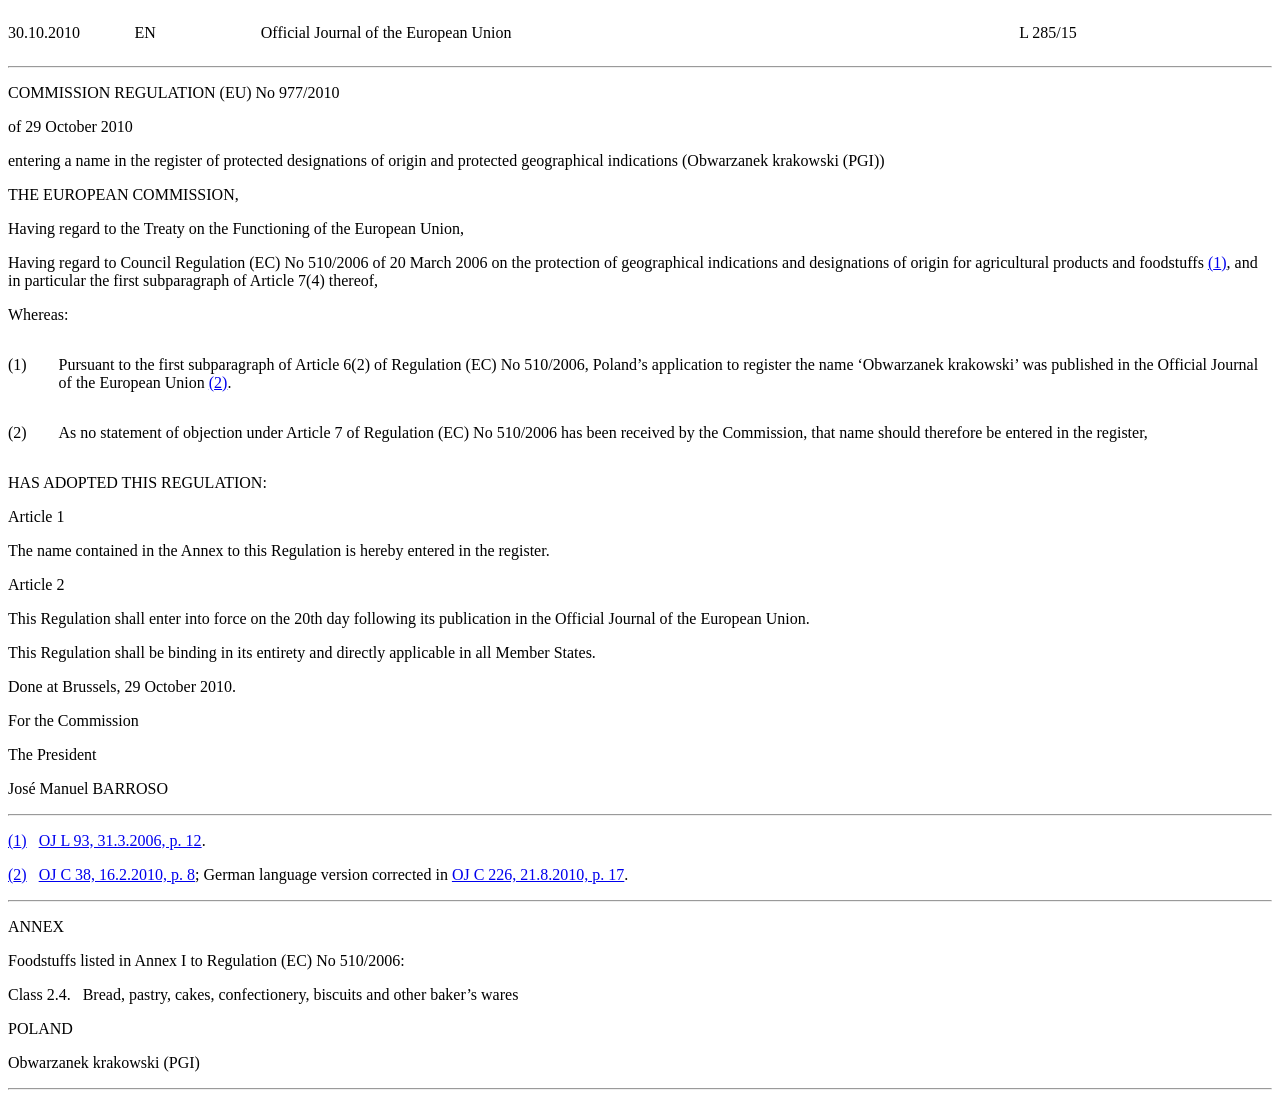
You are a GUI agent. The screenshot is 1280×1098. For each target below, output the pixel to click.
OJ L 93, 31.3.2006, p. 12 (120, 840)
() (1217, 262)
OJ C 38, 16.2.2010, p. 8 (117, 874)
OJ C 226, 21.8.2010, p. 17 (538, 874)
